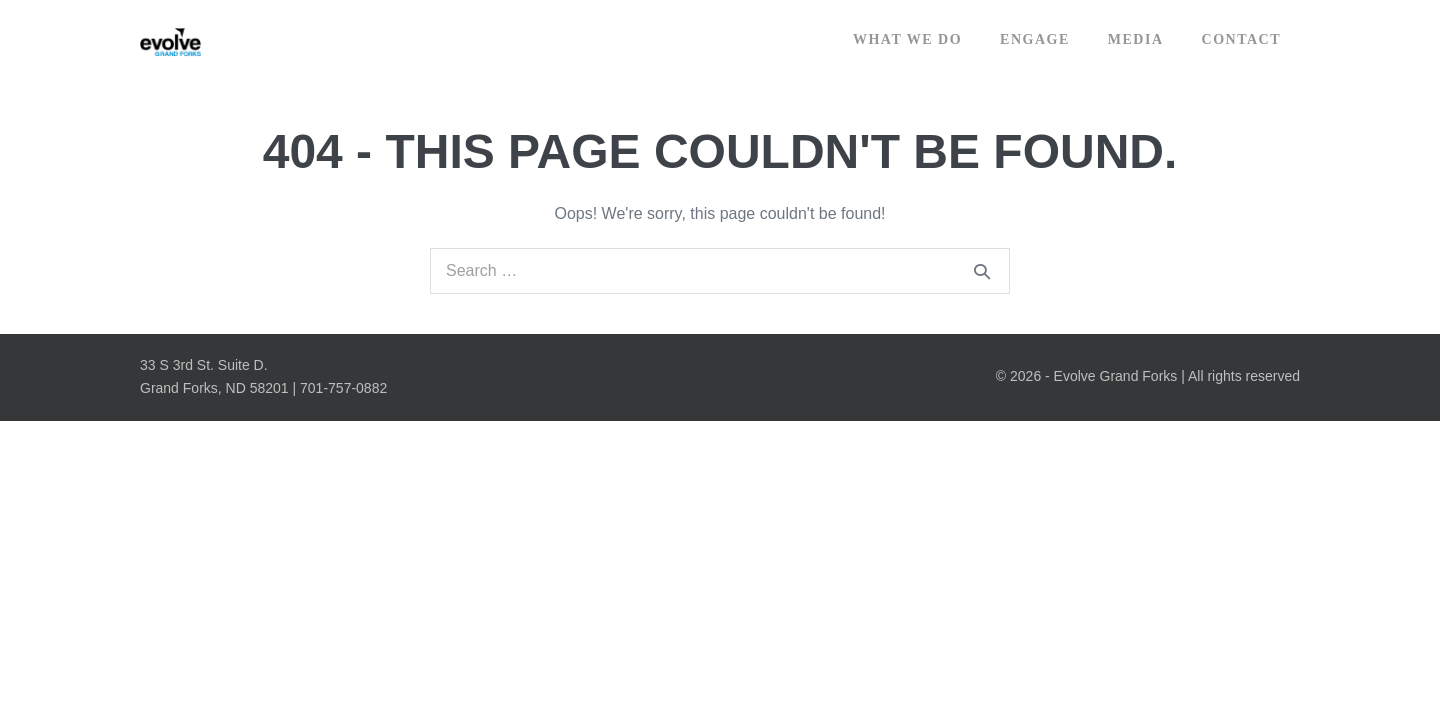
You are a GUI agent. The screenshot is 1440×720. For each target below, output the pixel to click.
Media (1136, 39)
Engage (1035, 39)
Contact (1241, 39)
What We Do (907, 39)
